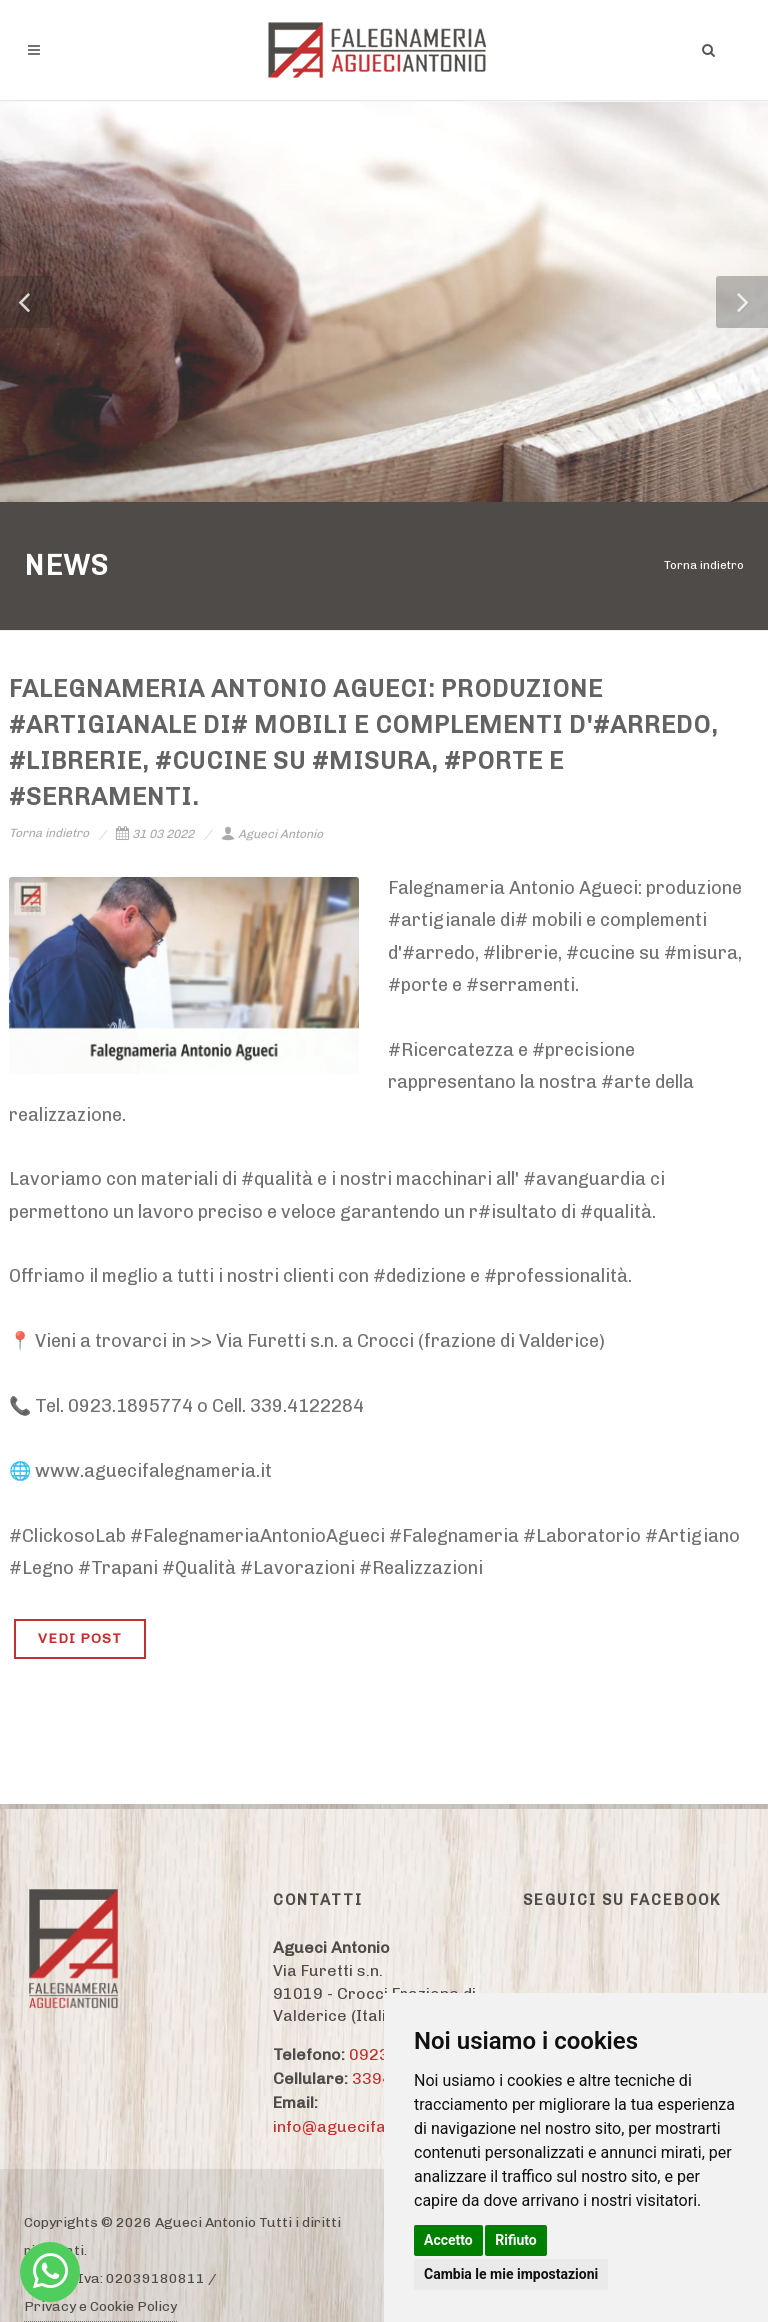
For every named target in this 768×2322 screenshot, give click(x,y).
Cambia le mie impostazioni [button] (511, 2274)
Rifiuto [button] (516, 2240)
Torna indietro (704, 565)
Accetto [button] (448, 2240)
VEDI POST (80, 1638)
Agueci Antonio (272, 834)
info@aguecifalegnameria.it (381, 2126)
